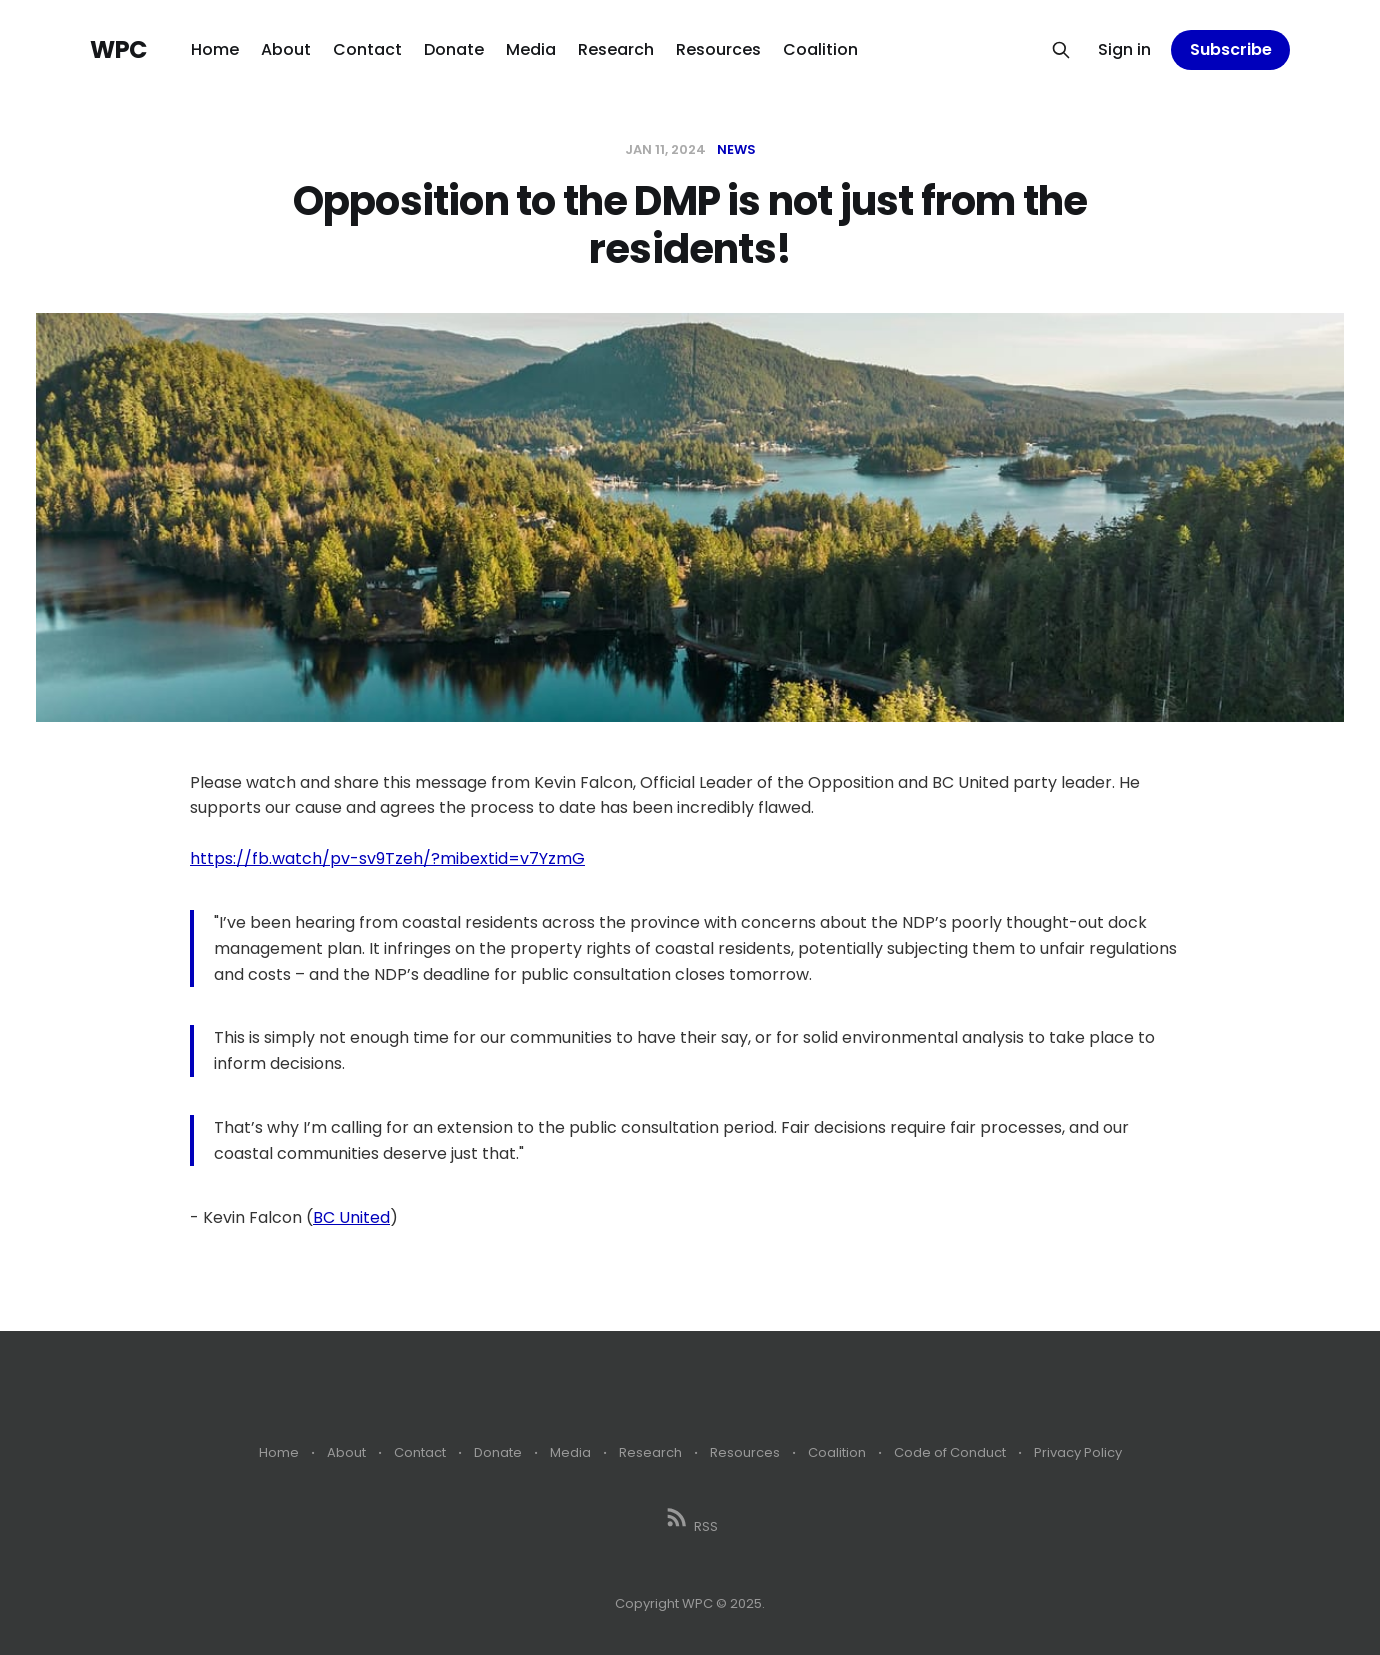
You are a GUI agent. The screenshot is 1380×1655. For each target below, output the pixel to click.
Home (215, 49)
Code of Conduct (950, 1452)
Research (616, 49)
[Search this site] (1061, 50)
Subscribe (1231, 49)
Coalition (820, 49)
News (736, 149)
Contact (367, 49)
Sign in (1124, 49)
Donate (454, 49)
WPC (118, 50)
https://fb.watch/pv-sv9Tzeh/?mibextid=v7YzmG (387, 858)
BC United (351, 1217)
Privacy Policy (1078, 1452)
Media (531, 49)
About (286, 49)
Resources (718, 49)
